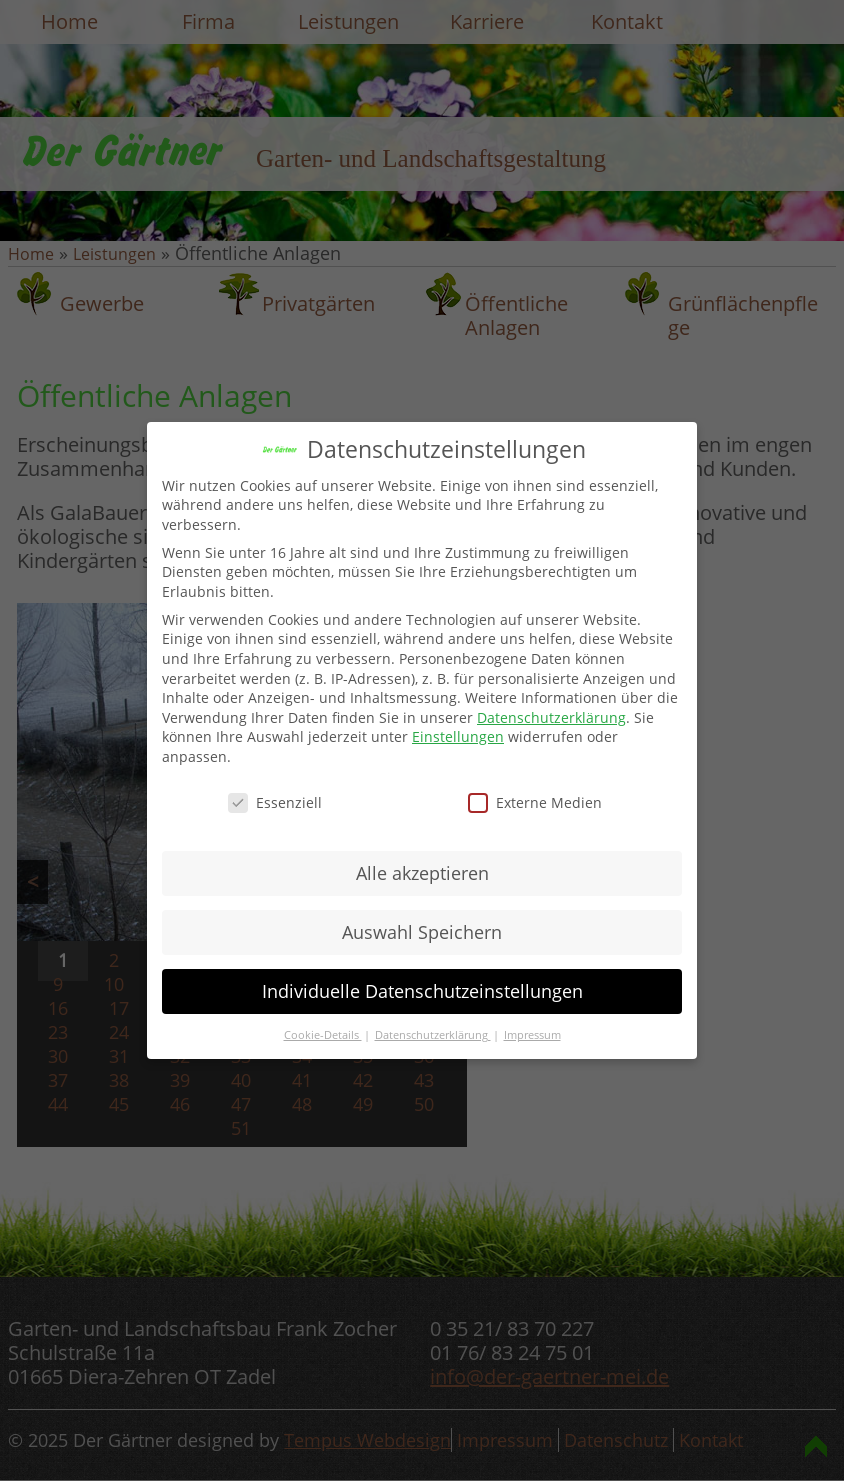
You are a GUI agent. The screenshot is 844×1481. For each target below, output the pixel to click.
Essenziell (275, 802)
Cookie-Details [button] (323, 1034)
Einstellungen (458, 736)
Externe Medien (535, 802)
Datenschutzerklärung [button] (433, 1034)
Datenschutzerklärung (551, 717)
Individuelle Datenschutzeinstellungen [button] (422, 991)
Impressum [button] (532, 1034)
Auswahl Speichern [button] (422, 932)
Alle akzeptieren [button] (422, 873)
